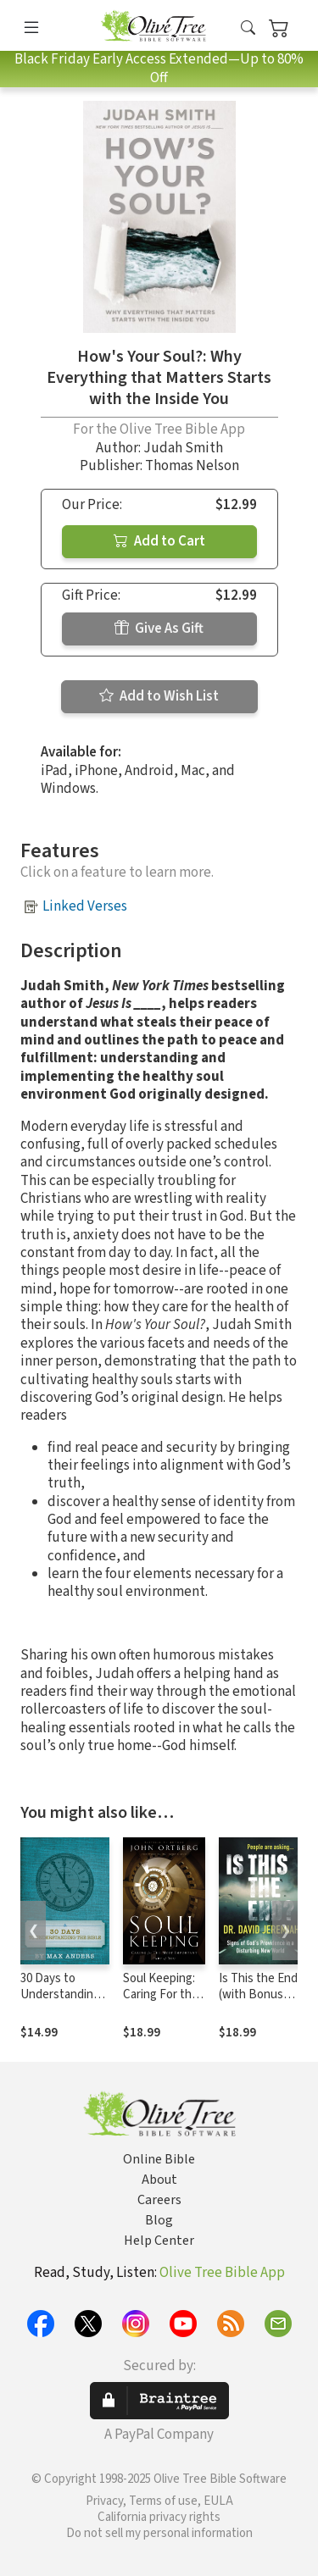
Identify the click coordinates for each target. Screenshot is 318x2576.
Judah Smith (183, 448)
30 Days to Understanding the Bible (60, 1994)
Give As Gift (159, 628)
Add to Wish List (159, 696)
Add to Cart (159, 541)
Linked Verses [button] (84, 906)
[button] (248, 28)
